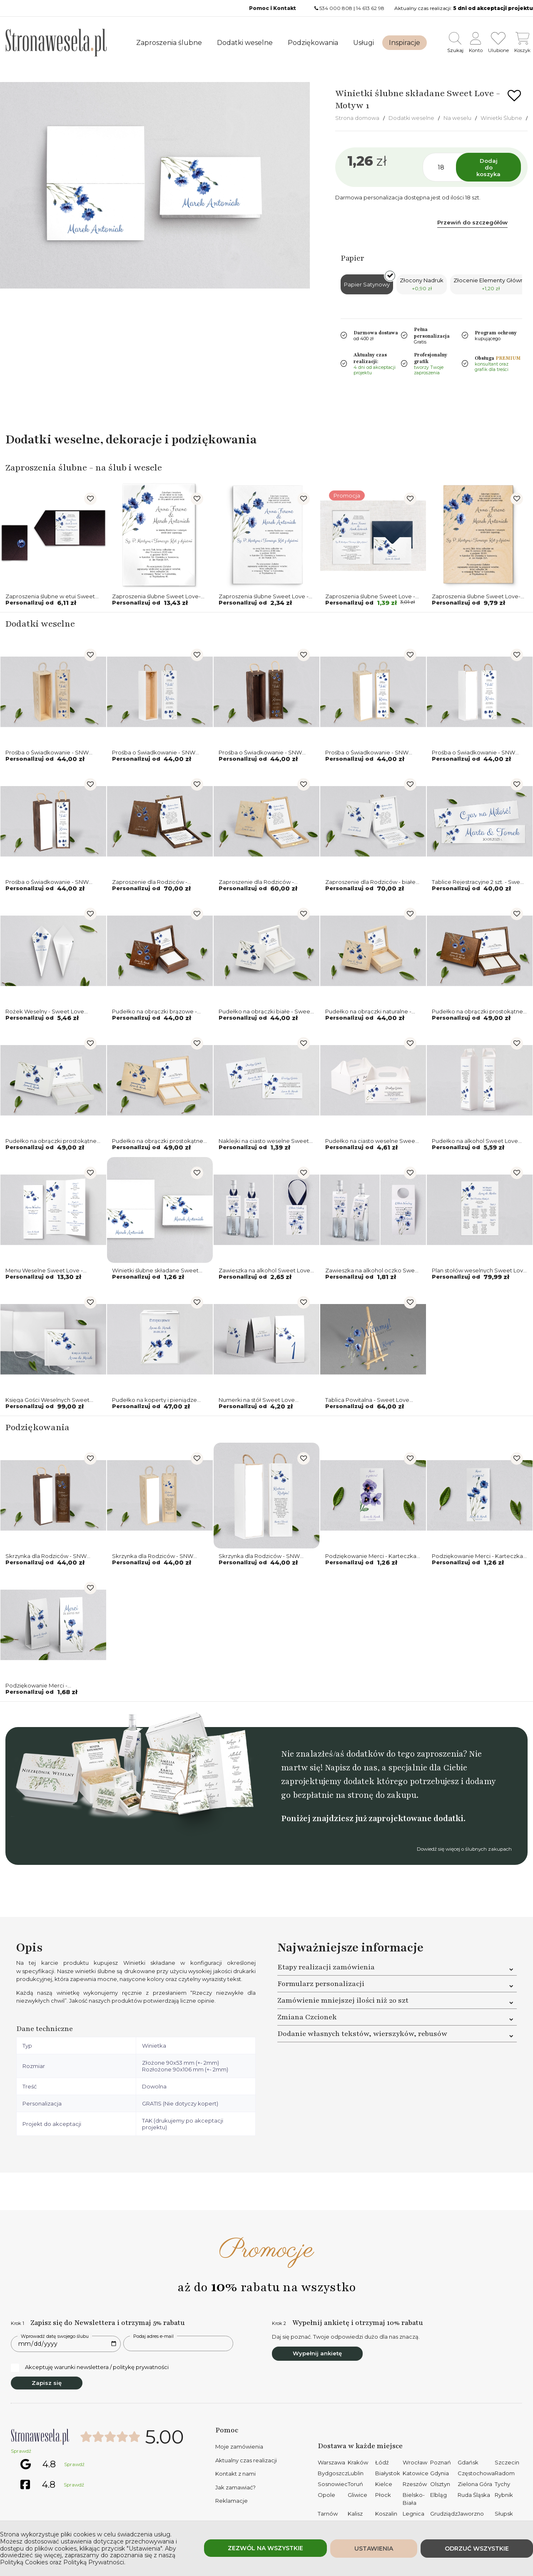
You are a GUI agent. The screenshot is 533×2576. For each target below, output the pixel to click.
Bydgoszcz (333, 2473)
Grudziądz (444, 2513)
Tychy (502, 2484)
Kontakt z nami (235, 2473)
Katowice (415, 2473)
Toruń (355, 2484)
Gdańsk (468, 2462)
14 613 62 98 (370, 8)
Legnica (413, 2513)
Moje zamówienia (239, 2446)
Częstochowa (476, 2473)
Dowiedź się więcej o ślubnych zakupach (464, 1849)
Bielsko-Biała (414, 2498)
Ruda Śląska (474, 2494)
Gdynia (439, 2473)
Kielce (383, 2484)
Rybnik (504, 2494)
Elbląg (438, 2494)
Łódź (382, 2462)
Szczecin (507, 2462)
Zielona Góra (475, 2484)
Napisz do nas (351, 1767)
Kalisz (355, 2513)
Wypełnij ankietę (317, 2353)
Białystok (387, 2473)
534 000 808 (335, 8)
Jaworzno (471, 2513)
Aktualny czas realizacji (246, 2460)
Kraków (358, 2462)
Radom (505, 2473)
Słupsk (504, 2513)
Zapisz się (47, 2382)
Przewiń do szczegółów (472, 222)
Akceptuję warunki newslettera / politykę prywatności (90, 2367)
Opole (326, 2494)
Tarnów (328, 2513)
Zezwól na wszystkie (265, 2548)
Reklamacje (231, 2500)
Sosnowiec (333, 2484)
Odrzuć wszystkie (477, 2548)
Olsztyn (440, 2484)
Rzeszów (415, 2484)
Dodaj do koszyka (488, 167)
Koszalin (386, 2513)
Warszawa (331, 2462)
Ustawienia (373, 2548)
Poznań (440, 2462)
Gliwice (357, 2494)
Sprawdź (21, 2451)
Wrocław (415, 2462)
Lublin (356, 2473)
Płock (383, 2494)
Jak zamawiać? (235, 2487)
